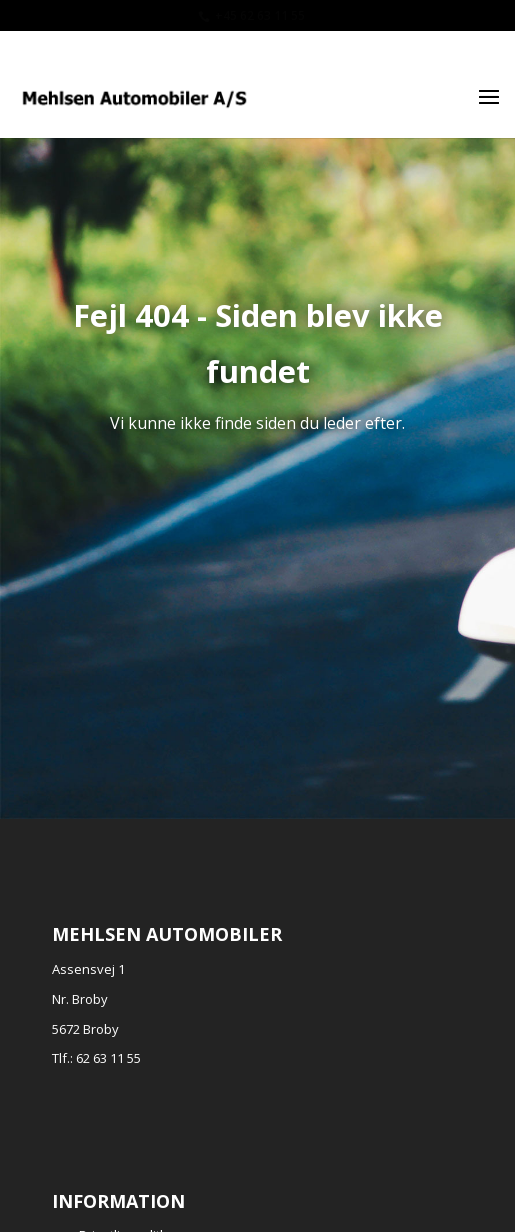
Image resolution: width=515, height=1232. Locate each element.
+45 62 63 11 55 (260, 15)
